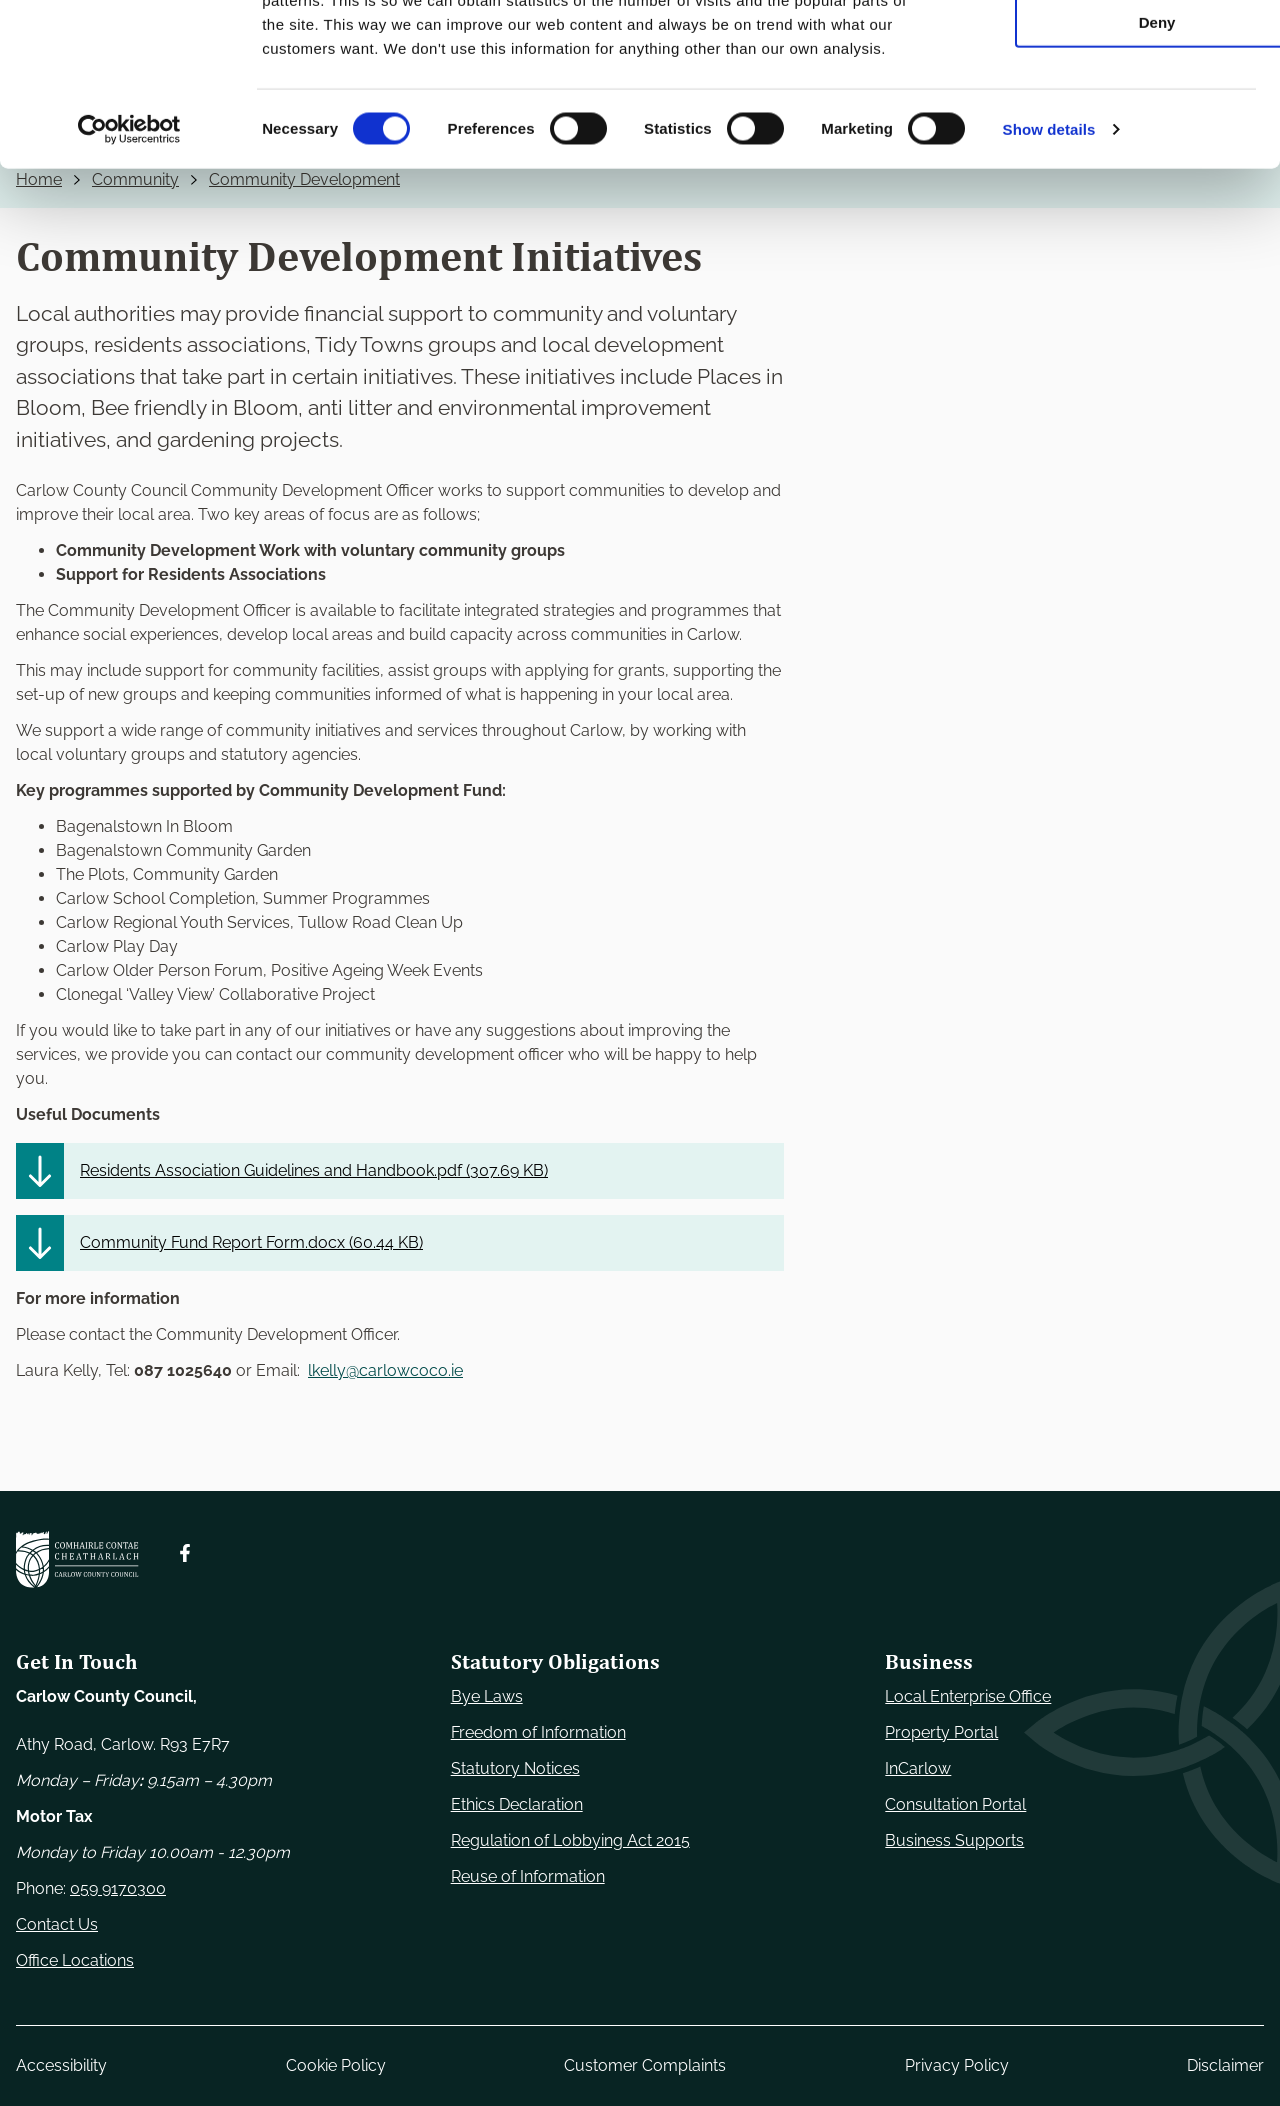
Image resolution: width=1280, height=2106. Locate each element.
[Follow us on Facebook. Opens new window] (185, 1553)
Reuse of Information (528, 1876)
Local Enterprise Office (968, 1696)
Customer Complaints (645, 2065)
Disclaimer (1225, 2065)
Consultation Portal (955, 1804)
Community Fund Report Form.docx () (251, 1242)
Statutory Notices (515, 1768)
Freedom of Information (538, 1732)
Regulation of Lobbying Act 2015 (570, 1840)
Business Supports (954, 1840)
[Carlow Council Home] (77, 1559)
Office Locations (75, 1960)
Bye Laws (487, 1696)
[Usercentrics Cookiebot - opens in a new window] (129, 274)
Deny (1113, 166)
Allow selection (1112, 108)
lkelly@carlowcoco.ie (385, 1370)
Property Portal (941, 1732)
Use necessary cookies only (1113, 49)
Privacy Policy (957, 2065)
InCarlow (918, 1768)
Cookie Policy (336, 2065)
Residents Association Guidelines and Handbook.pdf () (314, 1170)
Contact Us (57, 1924)
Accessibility (61, 2065)
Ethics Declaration (517, 1804)
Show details (1049, 273)
